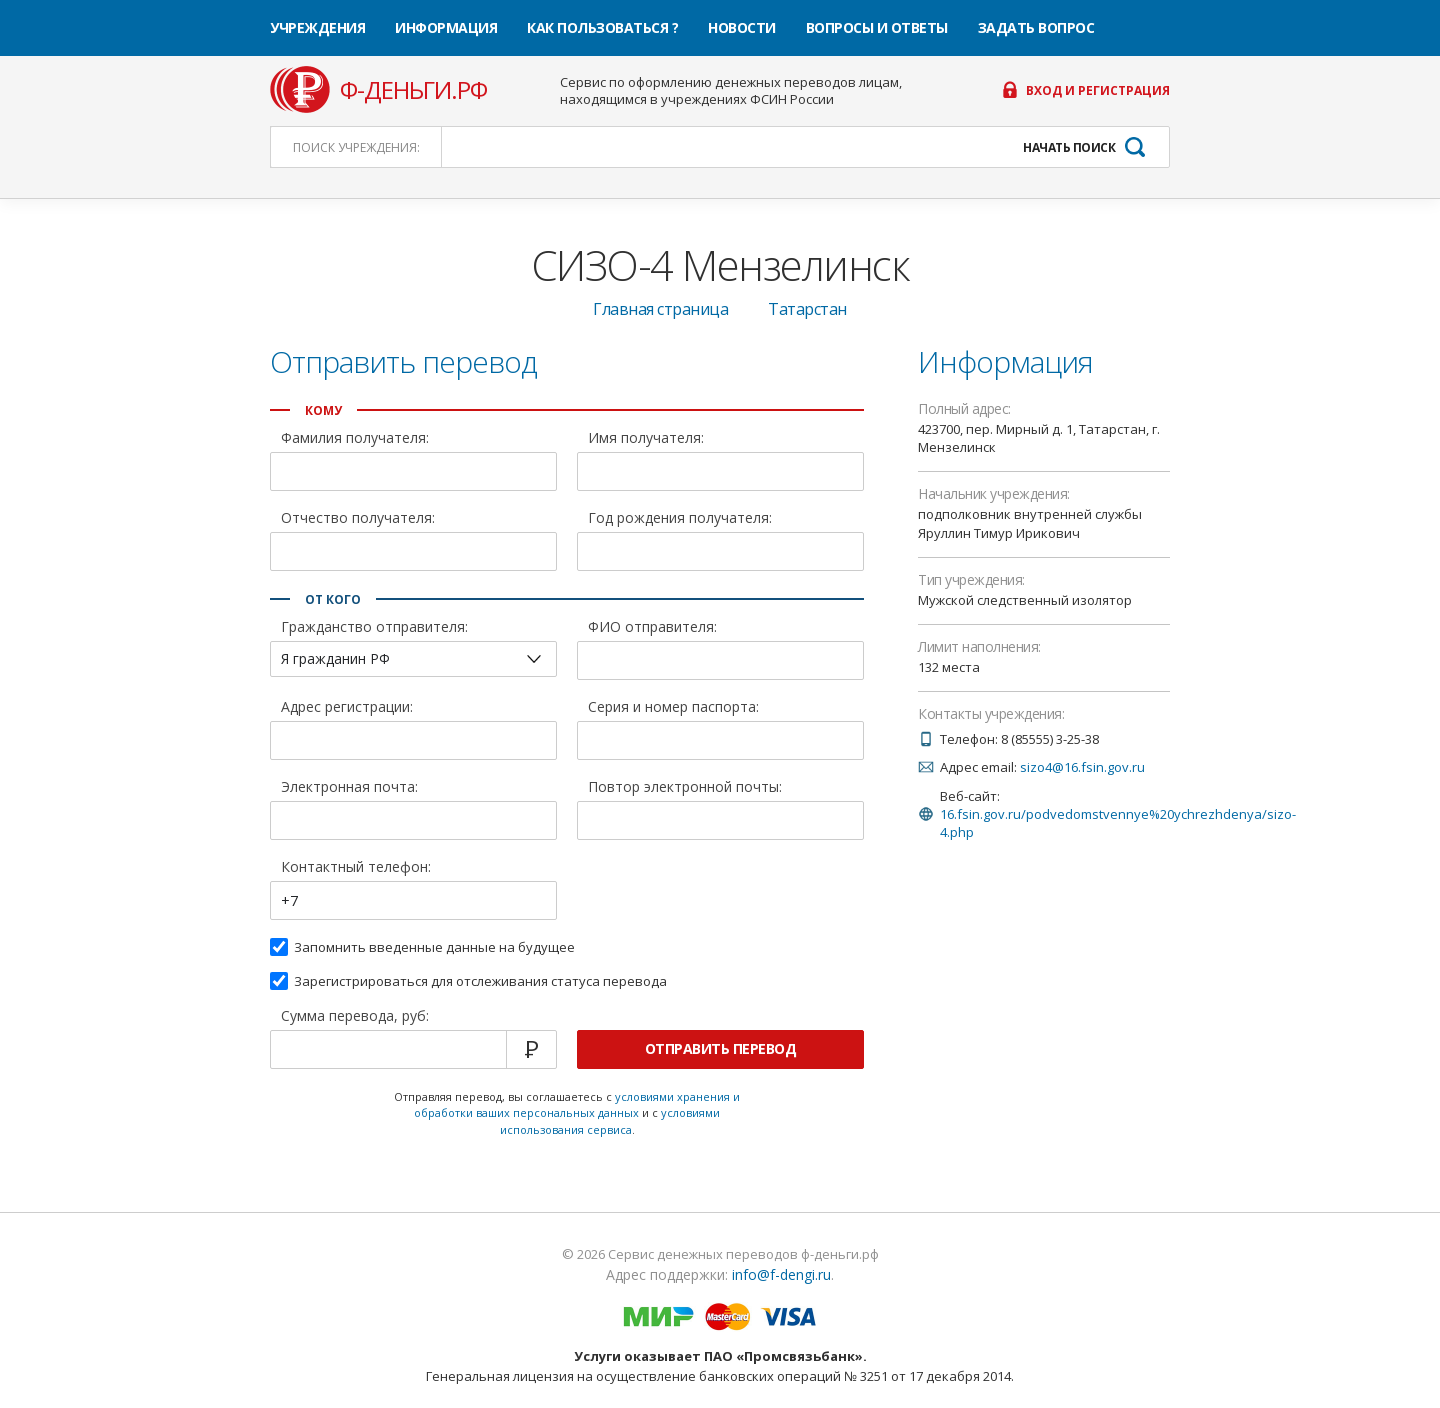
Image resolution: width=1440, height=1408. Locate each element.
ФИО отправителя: (652, 628)
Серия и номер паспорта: (673, 708)
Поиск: (356, 147)
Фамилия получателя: (355, 439)
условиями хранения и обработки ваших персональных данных (577, 1105)
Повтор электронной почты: (685, 788)
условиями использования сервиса (610, 1121)
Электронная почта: (349, 788)
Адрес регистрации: (347, 708)
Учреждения (317, 27)
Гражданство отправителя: (374, 628)
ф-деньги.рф (413, 90)
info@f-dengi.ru (781, 1274)
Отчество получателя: (358, 519)
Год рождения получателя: (680, 519)
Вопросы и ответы (877, 27)
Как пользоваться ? (602, 27)
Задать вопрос (1036, 27)
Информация (446, 27)
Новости (742, 27)
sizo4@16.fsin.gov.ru (1082, 767)
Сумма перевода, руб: (355, 1017)
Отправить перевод (721, 1048)
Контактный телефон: (356, 868)
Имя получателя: (646, 439)
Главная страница (660, 309)
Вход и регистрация (1098, 91)
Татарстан (807, 309)
